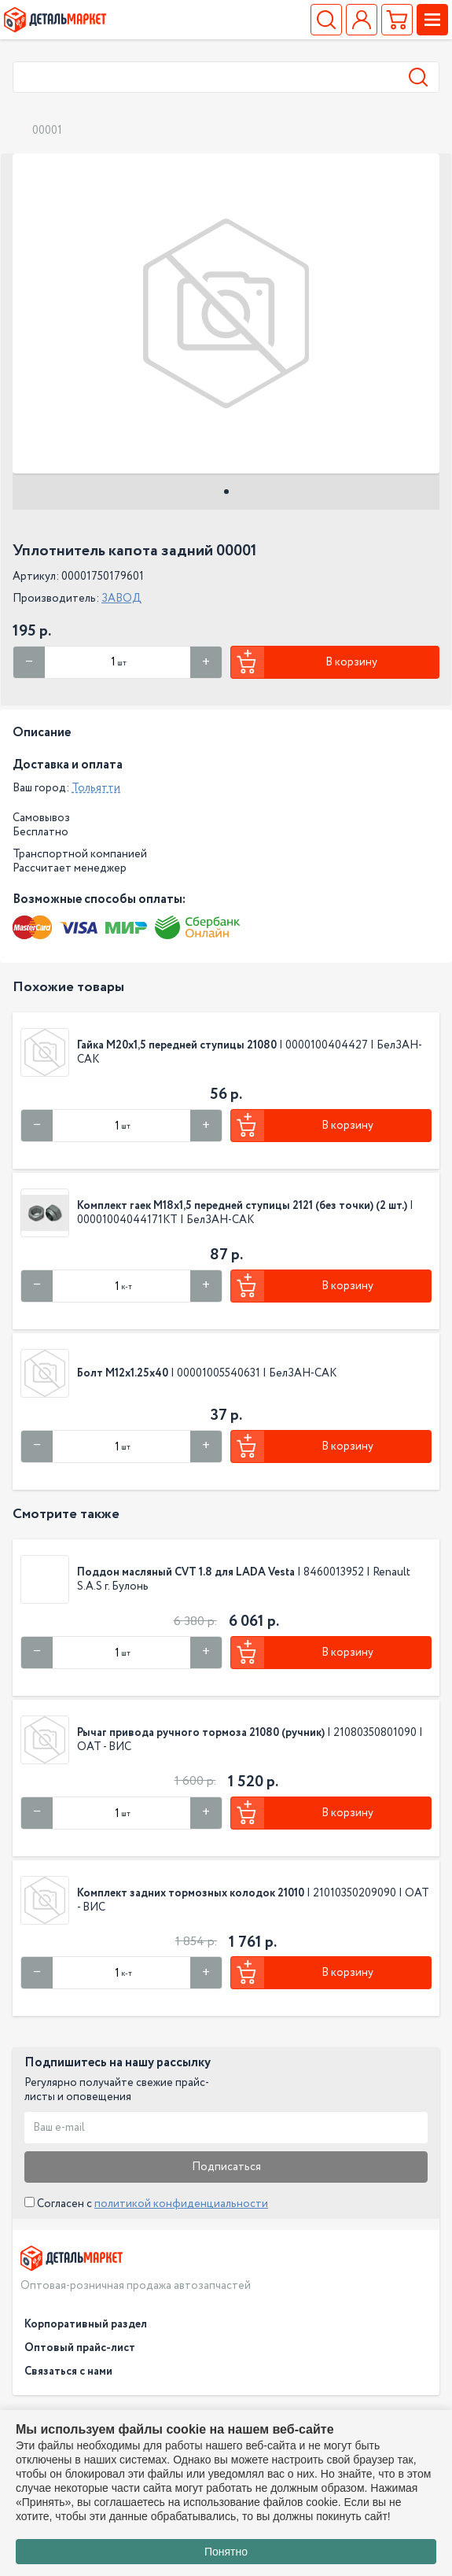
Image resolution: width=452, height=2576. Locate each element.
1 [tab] (226, 491)
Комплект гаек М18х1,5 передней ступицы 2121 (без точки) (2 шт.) (242, 1206)
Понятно (226, 2551)
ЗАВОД (121, 598)
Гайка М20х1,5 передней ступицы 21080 (177, 1045)
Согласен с (146, 2204)
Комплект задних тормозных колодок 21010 (190, 1893)
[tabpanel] (226, 313)
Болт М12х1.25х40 (122, 1373)
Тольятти (96, 788)
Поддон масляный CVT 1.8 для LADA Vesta (187, 1572)
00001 (47, 130)
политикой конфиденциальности (181, 2204)
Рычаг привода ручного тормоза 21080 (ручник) (201, 1733)
